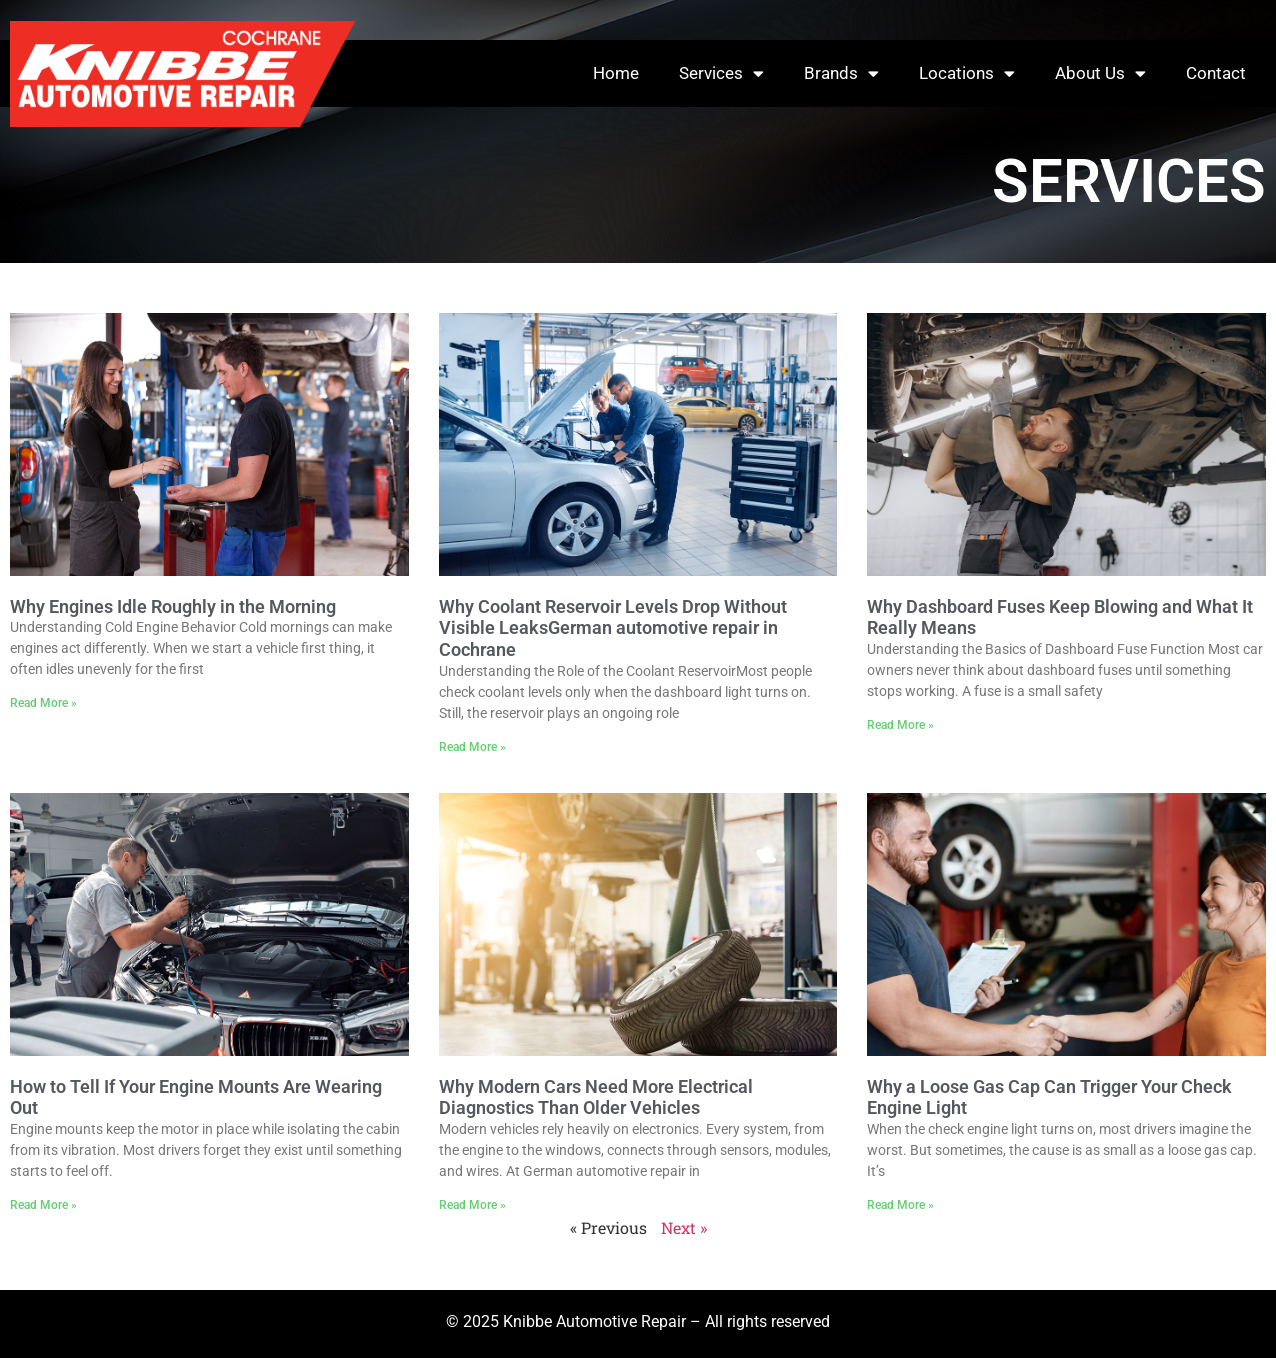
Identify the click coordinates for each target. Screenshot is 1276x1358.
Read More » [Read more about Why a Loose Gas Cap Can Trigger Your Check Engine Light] (900, 1205)
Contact (1216, 73)
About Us (1100, 73)
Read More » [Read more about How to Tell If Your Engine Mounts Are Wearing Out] (43, 1205)
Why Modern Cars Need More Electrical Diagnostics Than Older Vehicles (596, 1097)
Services (721, 73)
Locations (967, 73)
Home (616, 73)
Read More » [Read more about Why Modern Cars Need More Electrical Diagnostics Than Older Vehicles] (472, 1205)
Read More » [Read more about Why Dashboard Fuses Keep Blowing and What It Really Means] (900, 725)
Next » (684, 1227)
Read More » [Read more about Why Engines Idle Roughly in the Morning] (43, 703)
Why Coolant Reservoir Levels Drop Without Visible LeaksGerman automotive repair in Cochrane (613, 628)
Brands (841, 73)
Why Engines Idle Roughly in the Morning (173, 606)
